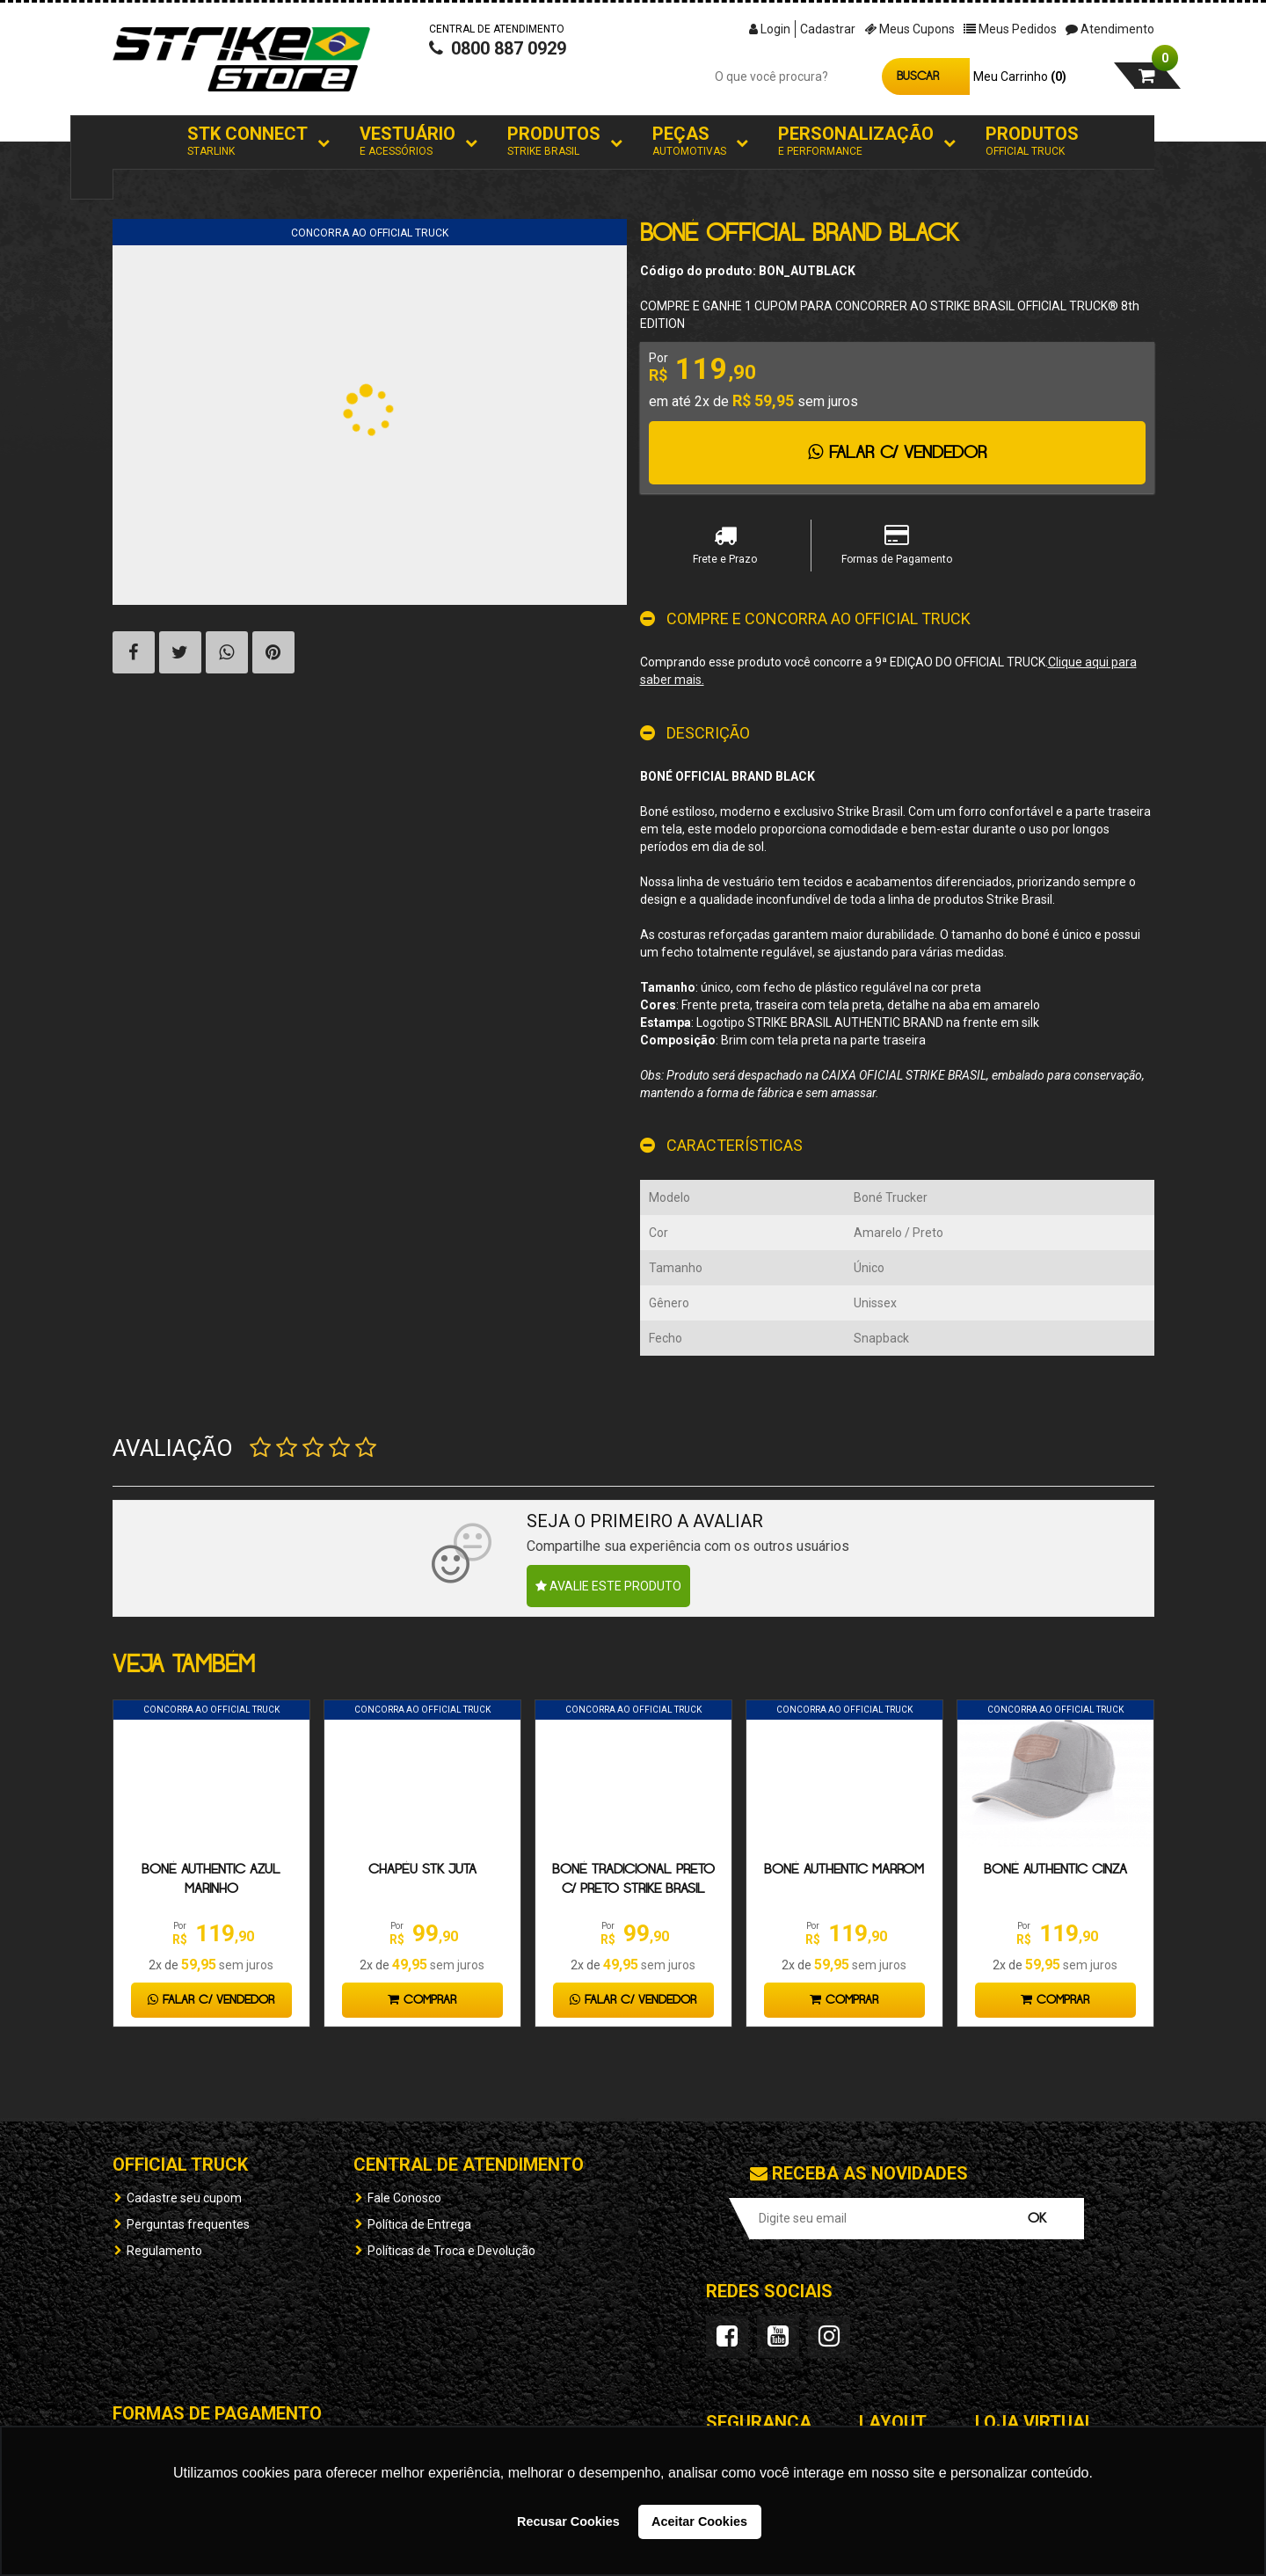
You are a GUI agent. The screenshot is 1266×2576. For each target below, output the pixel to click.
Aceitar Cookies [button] (699, 2521)
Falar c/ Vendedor (897, 452)
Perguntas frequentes (188, 2224)
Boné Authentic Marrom (844, 1869)
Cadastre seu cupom (184, 2198)
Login (769, 29)
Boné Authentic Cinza (1055, 1869)
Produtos (553, 141)
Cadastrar (827, 29)
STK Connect (247, 141)
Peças (689, 141)
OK (1037, 2218)
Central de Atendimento (468, 2164)
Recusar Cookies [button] (568, 2521)
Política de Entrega (419, 2224)
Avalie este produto (608, 1586)
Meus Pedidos (1010, 29)
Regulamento (164, 2251)
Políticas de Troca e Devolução (451, 2251)
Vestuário (407, 141)
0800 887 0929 (497, 66)
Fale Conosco (404, 2198)
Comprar (422, 2000)
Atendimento (1110, 29)
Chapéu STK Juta (422, 1869)
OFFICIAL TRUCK (180, 2164)
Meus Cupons (909, 29)
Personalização (856, 141)
